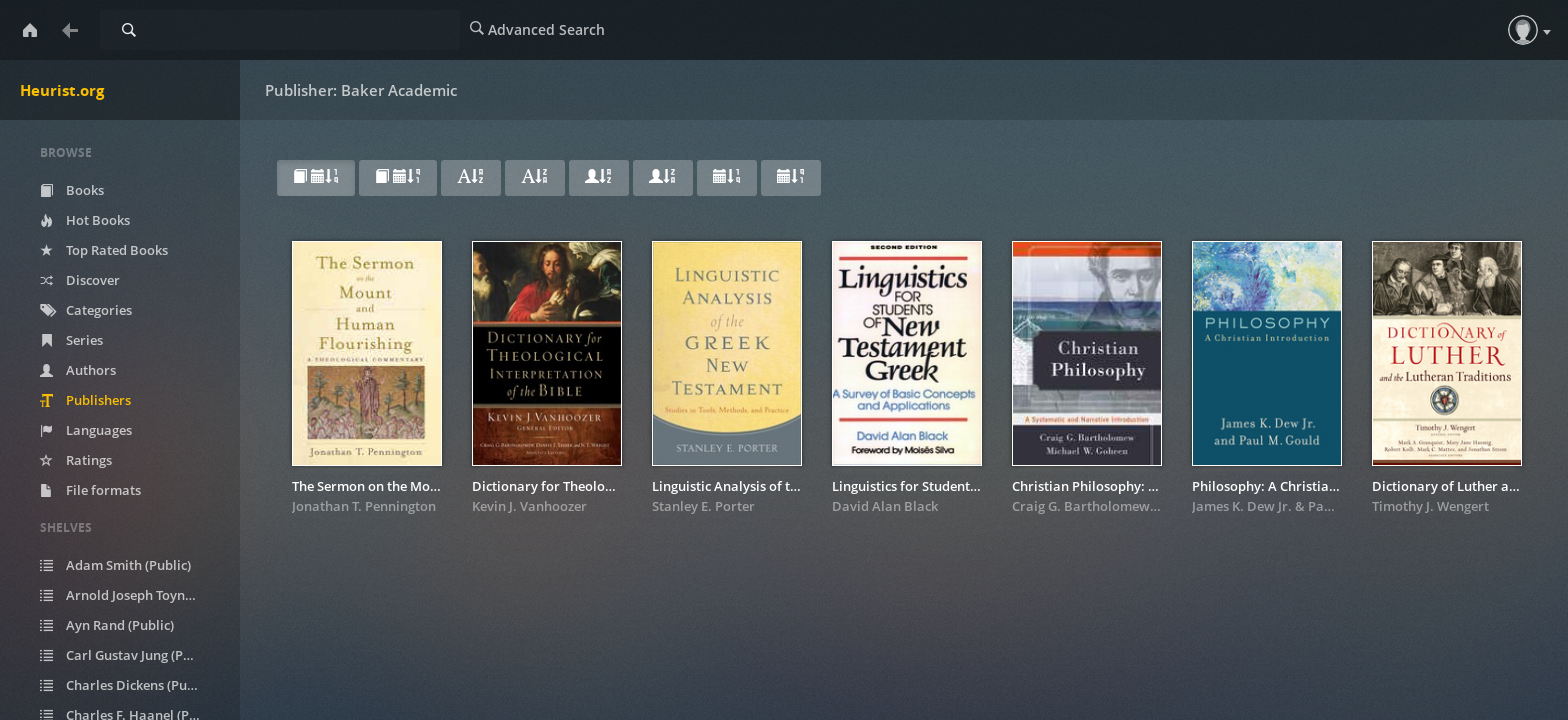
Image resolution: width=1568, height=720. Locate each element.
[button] (1523, 30)
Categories (86, 310)
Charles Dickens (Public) (126, 685)
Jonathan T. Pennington (364, 506)
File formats (90, 490)
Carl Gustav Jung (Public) (128, 655)
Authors (78, 370)
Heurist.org (62, 90)
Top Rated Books (104, 250)
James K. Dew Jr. (1242, 506)
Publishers (85, 400)
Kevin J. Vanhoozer (529, 506)
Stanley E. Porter (703, 506)
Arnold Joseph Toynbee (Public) (132, 595)
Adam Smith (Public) (115, 565)
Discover (80, 280)
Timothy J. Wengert (1430, 506)
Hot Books (85, 220)
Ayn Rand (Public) (107, 625)
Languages (86, 430)
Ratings (76, 460)
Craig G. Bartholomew (1081, 506)
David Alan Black (885, 506)
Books (72, 190)
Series (71, 340)
